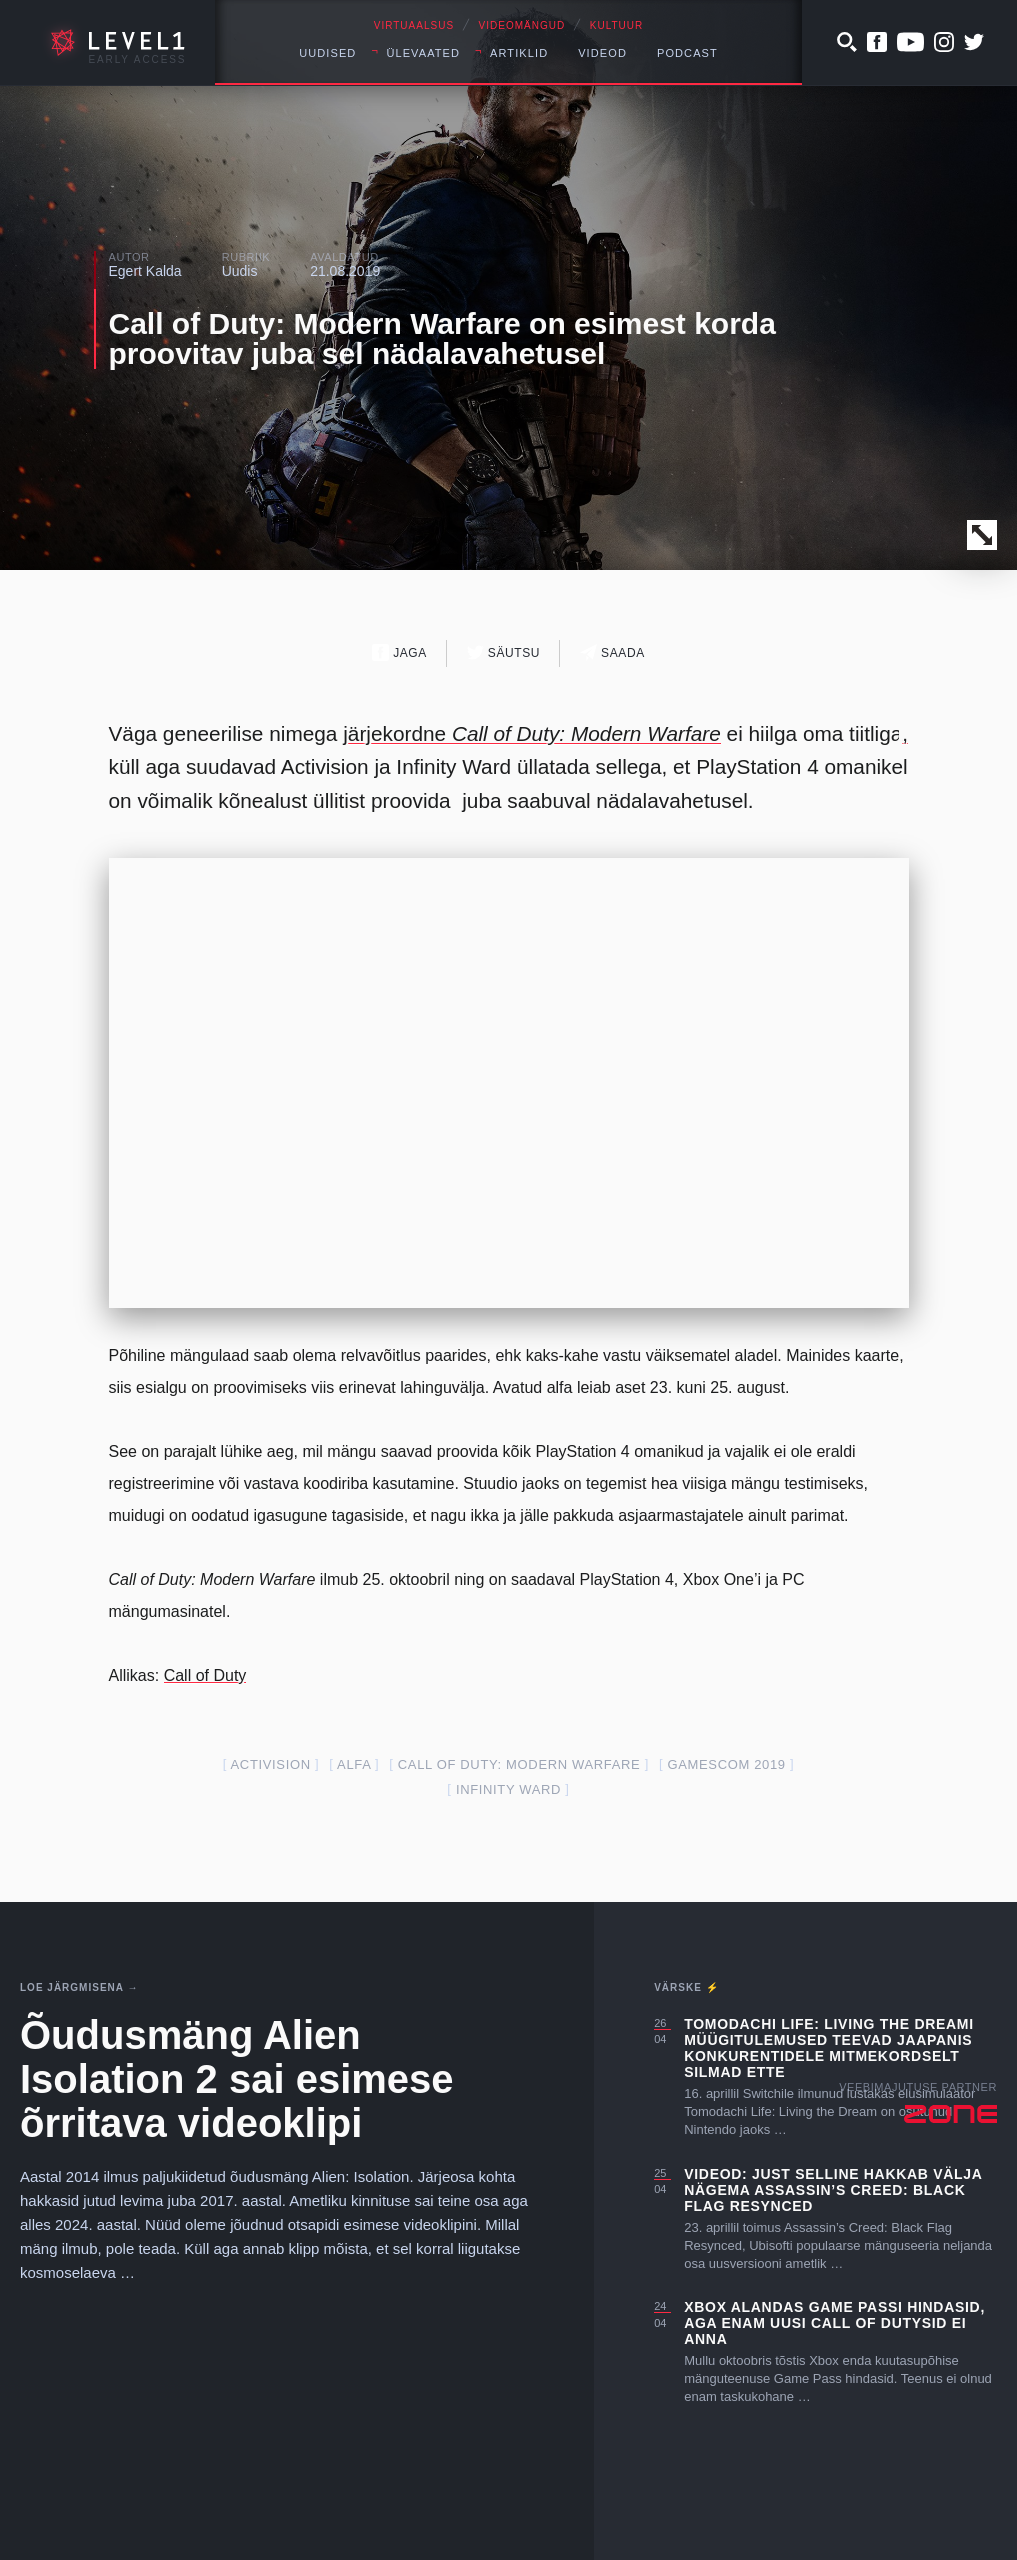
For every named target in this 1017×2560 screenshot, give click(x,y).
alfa (354, 1764)
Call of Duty (205, 1675)
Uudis (240, 271)
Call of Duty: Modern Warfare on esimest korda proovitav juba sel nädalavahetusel (442, 338)
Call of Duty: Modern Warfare (519, 1764)
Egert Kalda (145, 271)
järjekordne (532, 733)
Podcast (687, 53)
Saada (612, 652)
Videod (602, 53)
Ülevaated (423, 53)
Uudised (327, 53)
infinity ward (508, 1789)
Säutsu (503, 652)
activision (271, 1764)
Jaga (399, 652)
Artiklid (519, 53)
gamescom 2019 (726, 1764)
